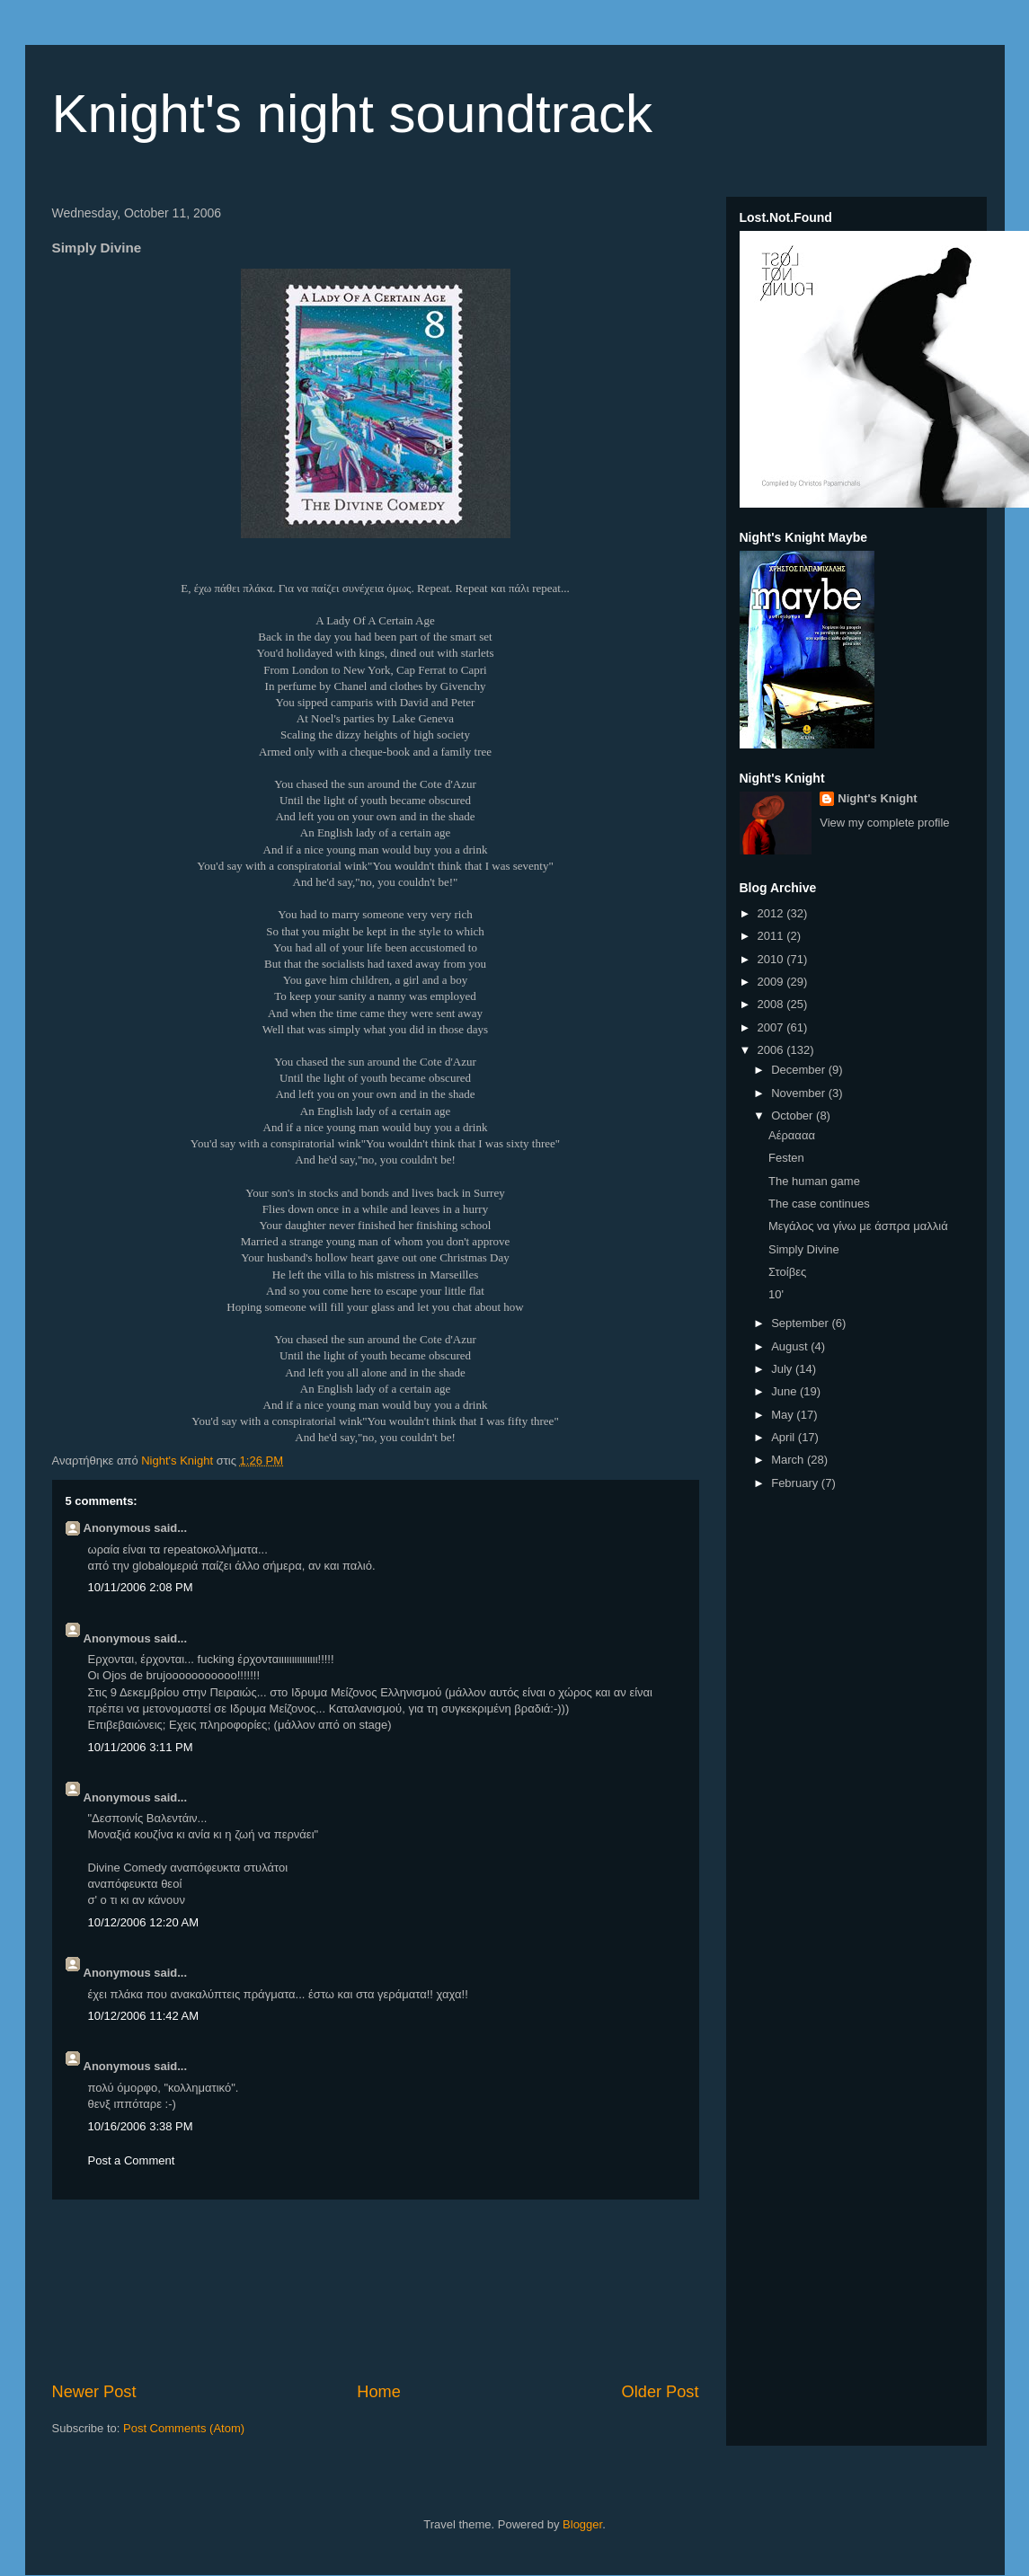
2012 (772, 913)
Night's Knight (877, 798)
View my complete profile (884, 822)
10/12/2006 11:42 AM (144, 2016)
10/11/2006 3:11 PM (140, 1747)
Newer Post (94, 2392)
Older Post (660, 2392)
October (793, 1115)
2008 (772, 1004)
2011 (772, 936)
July (783, 1369)
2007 (772, 1027)
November (800, 1093)
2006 (772, 1050)
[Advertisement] (375, 2290)
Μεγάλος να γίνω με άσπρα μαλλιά (858, 1226)
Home (379, 2392)
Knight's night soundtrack (352, 114)
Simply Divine (803, 1249)
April (784, 1437)
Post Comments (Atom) (183, 2428)
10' (776, 1294)
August (791, 1346)
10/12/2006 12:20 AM (144, 1922)
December (800, 1069)
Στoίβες (787, 1272)
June (785, 1391)
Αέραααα (791, 1135)
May (783, 1414)
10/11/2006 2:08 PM (140, 1587)
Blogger (582, 2524)
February (796, 1483)
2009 (772, 981)
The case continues (819, 1203)
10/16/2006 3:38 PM (140, 2126)
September (801, 1323)
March (789, 1459)
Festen (786, 1157)
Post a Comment (131, 2160)
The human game (814, 1181)
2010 (772, 959)
